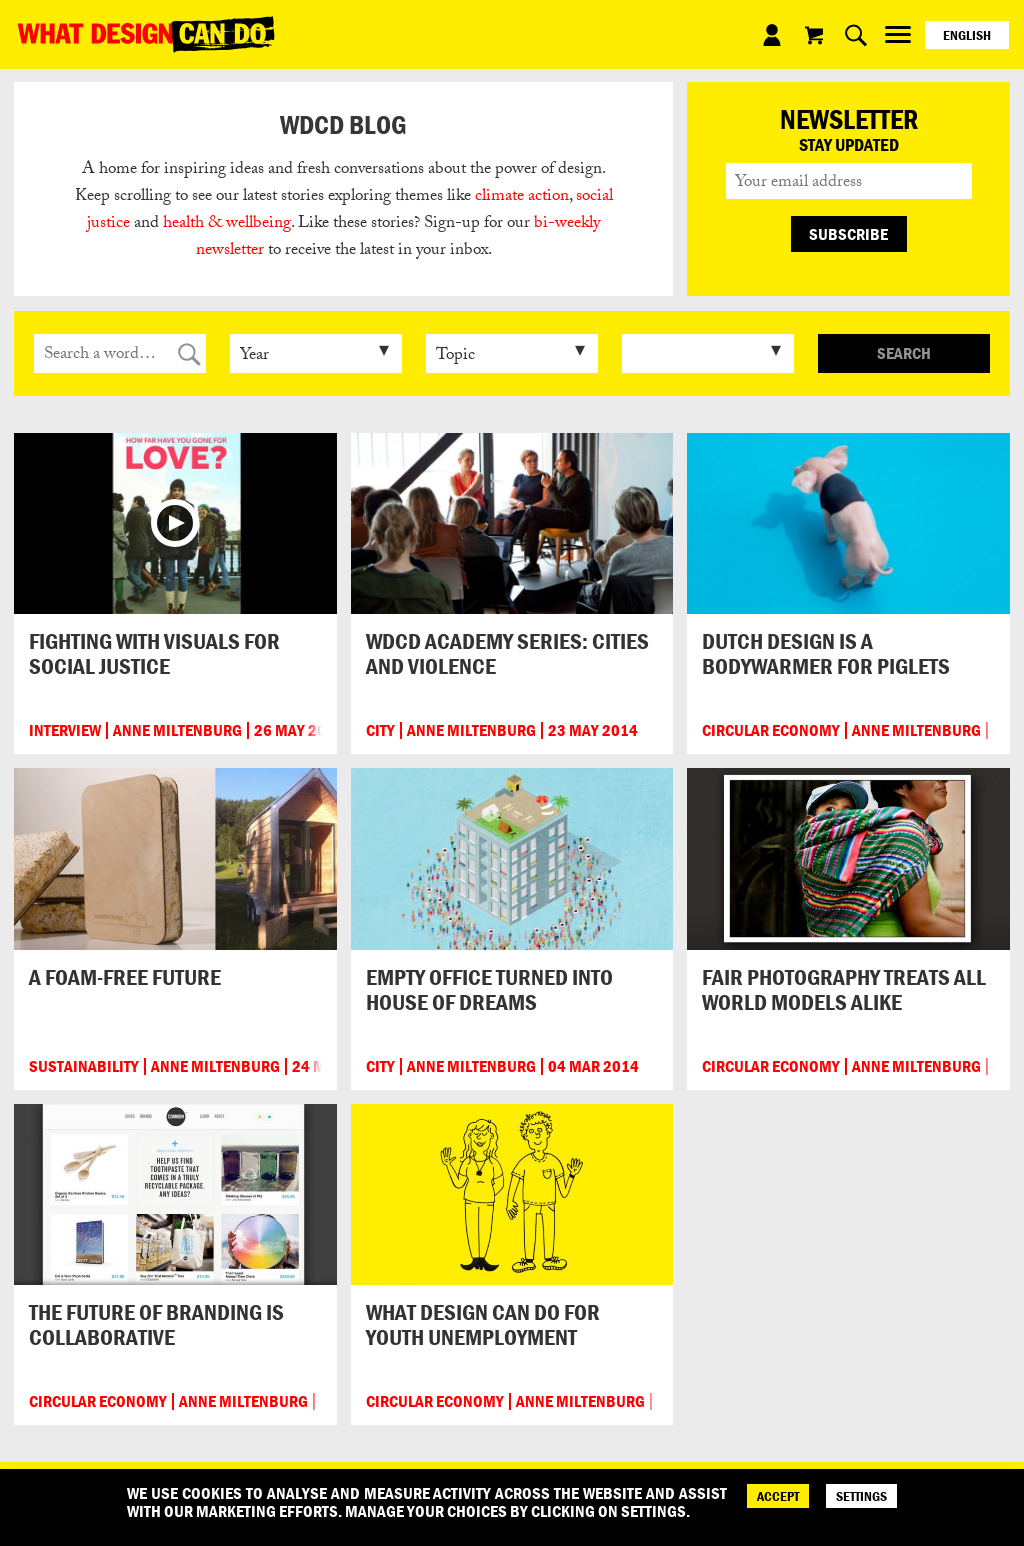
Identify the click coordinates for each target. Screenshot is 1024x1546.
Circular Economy (771, 730)
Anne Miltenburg (177, 730)
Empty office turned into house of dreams (489, 989)
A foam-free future (125, 977)
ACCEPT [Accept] (778, 1496)
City (380, 730)
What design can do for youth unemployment (483, 1324)
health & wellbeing (227, 224)
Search (904, 353)
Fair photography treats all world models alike (844, 989)
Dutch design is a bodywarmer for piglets (826, 653)
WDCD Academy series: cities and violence (507, 653)
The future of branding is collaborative (156, 1324)
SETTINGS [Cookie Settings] (861, 1496)
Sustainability (84, 1066)
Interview (65, 730)
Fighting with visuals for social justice (154, 653)
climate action (522, 197)
